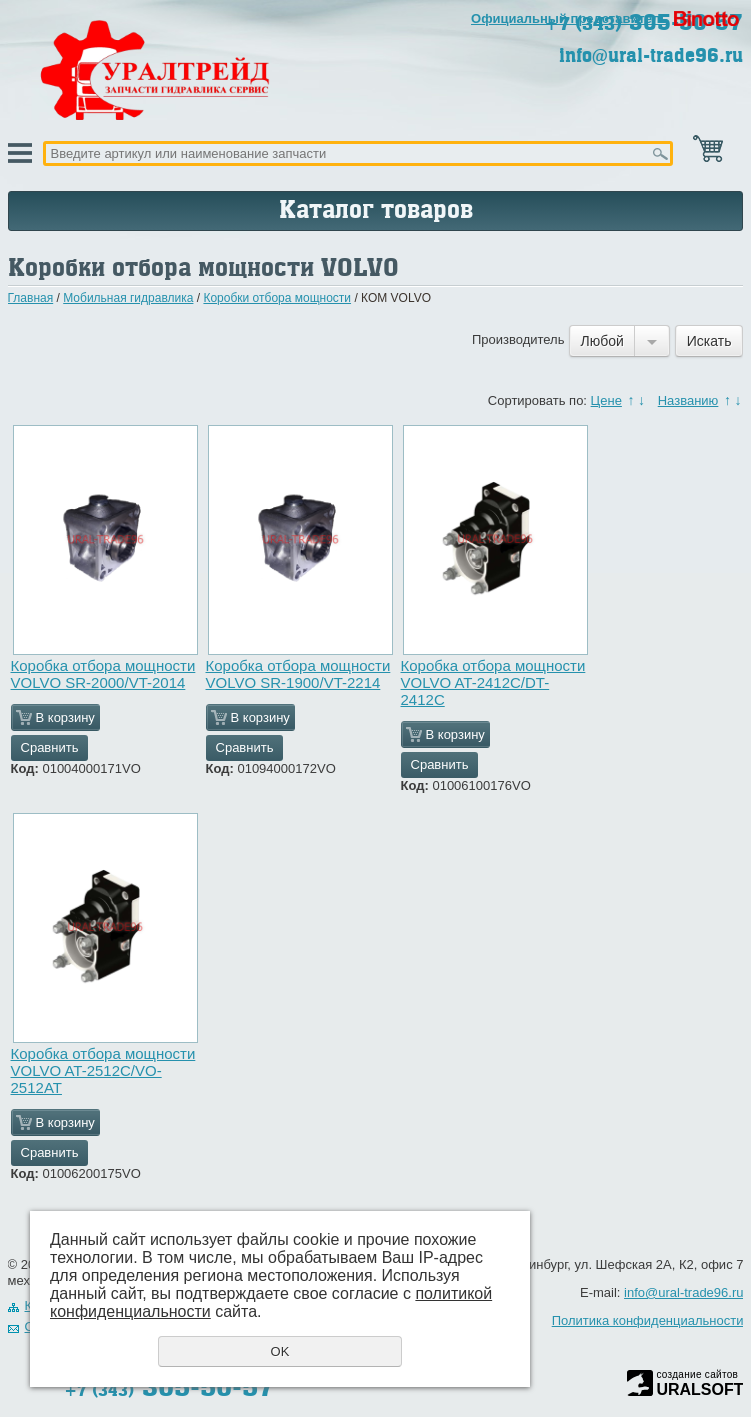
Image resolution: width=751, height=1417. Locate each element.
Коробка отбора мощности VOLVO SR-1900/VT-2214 (298, 674)
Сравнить (50, 747)
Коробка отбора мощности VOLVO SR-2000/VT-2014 (103, 674)
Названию (688, 400)
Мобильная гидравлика (128, 298)
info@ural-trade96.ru (651, 55)
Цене (606, 400)
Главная (31, 298)
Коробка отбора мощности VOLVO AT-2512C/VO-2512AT (103, 1070)
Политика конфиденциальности (648, 1320)
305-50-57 (169, 1387)
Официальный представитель (569, 18)
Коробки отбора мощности (277, 298)
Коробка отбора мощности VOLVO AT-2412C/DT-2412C (493, 682)
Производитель (518, 339)
